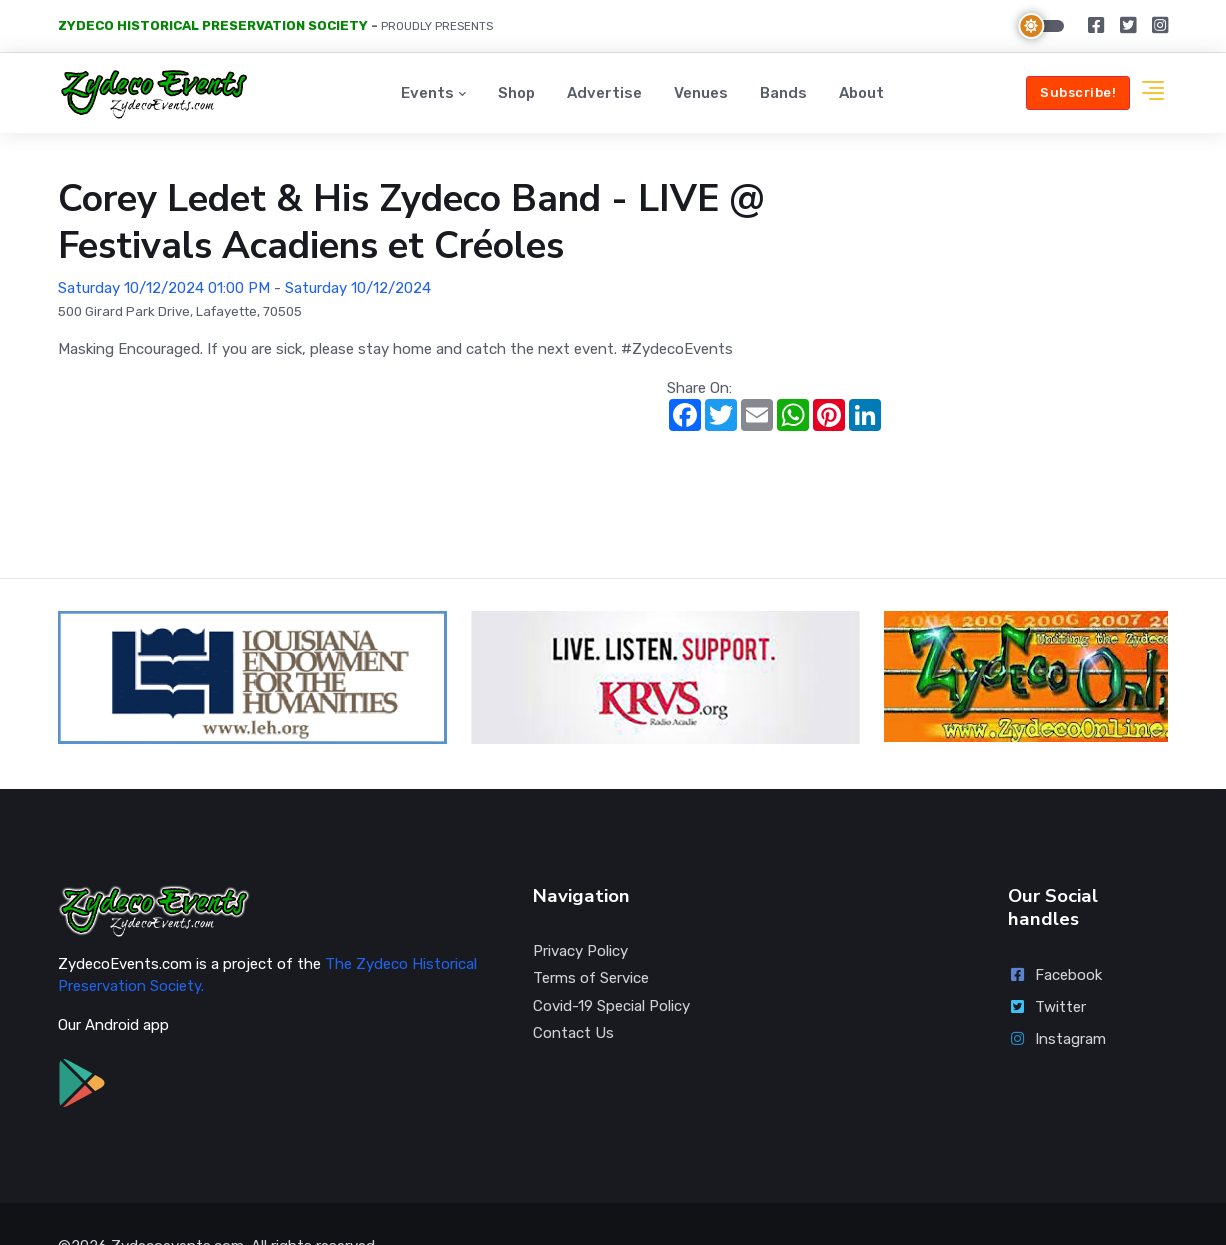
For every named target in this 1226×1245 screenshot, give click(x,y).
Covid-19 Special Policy (611, 962)
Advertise (604, 93)
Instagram (1057, 995)
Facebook (1055, 931)
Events (427, 93)
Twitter (1047, 963)
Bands (783, 93)
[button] (1153, 93)
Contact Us (573, 989)
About (861, 93)
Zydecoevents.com (177, 1202)
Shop (516, 93)
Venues (701, 93)
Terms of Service (591, 934)
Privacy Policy (580, 907)
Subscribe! (1078, 92)
